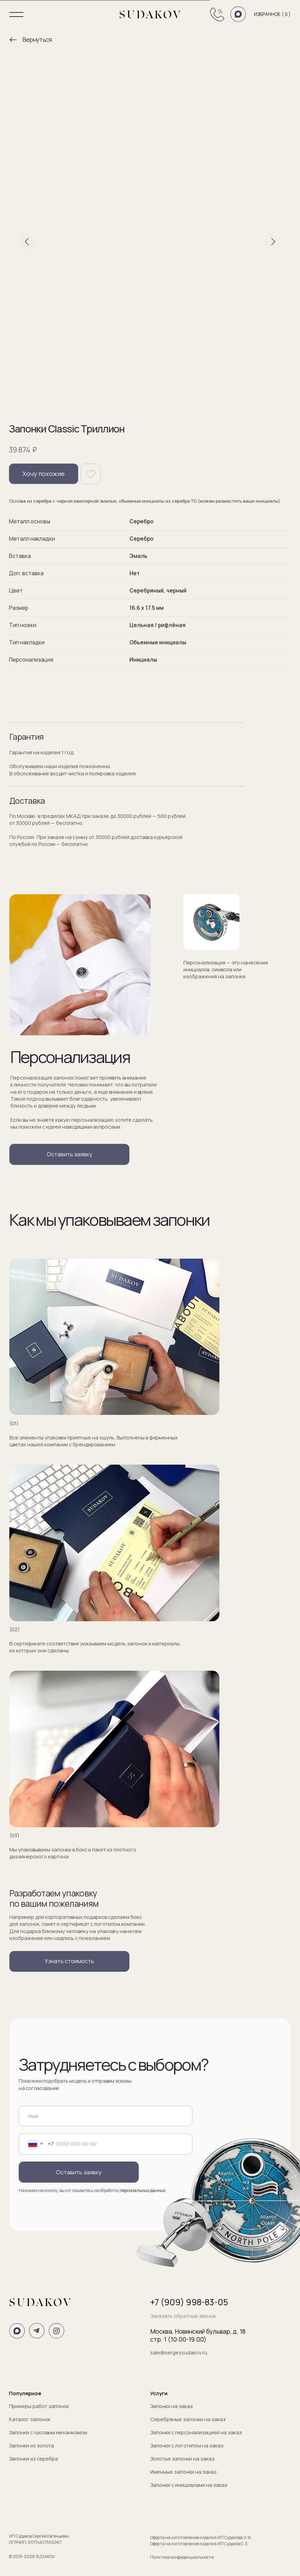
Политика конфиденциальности (182, 2557)
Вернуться (37, 39)
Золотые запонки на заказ (182, 2458)
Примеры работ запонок (39, 2405)
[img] (13, 40)
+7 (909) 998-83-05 (189, 2302)
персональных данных (142, 2190)
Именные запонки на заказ (183, 2471)
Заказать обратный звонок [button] (183, 2315)
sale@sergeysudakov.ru (178, 2352)
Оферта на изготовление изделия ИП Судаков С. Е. (199, 2544)
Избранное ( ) (272, 14)
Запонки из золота (31, 2445)
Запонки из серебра (33, 2458)
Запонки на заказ (171, 2405)
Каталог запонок (30, 2419)
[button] (69, 1154)
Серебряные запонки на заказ (188, 2419)
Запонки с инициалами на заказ (188, 2484)
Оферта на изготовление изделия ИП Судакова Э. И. (201, 2537)
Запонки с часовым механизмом (48, 2432)
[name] (105, 2116)
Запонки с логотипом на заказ (187, 2445)
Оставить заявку (79, 2172)
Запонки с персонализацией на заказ (196, 2432)
